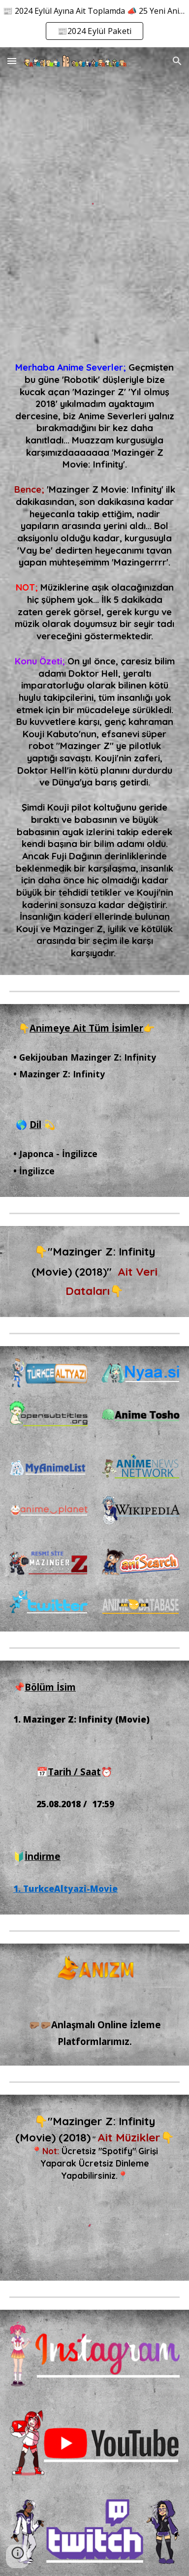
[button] (12, 60)
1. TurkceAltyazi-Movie (65, 1888)
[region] (94, 23)
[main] (94, 659)
